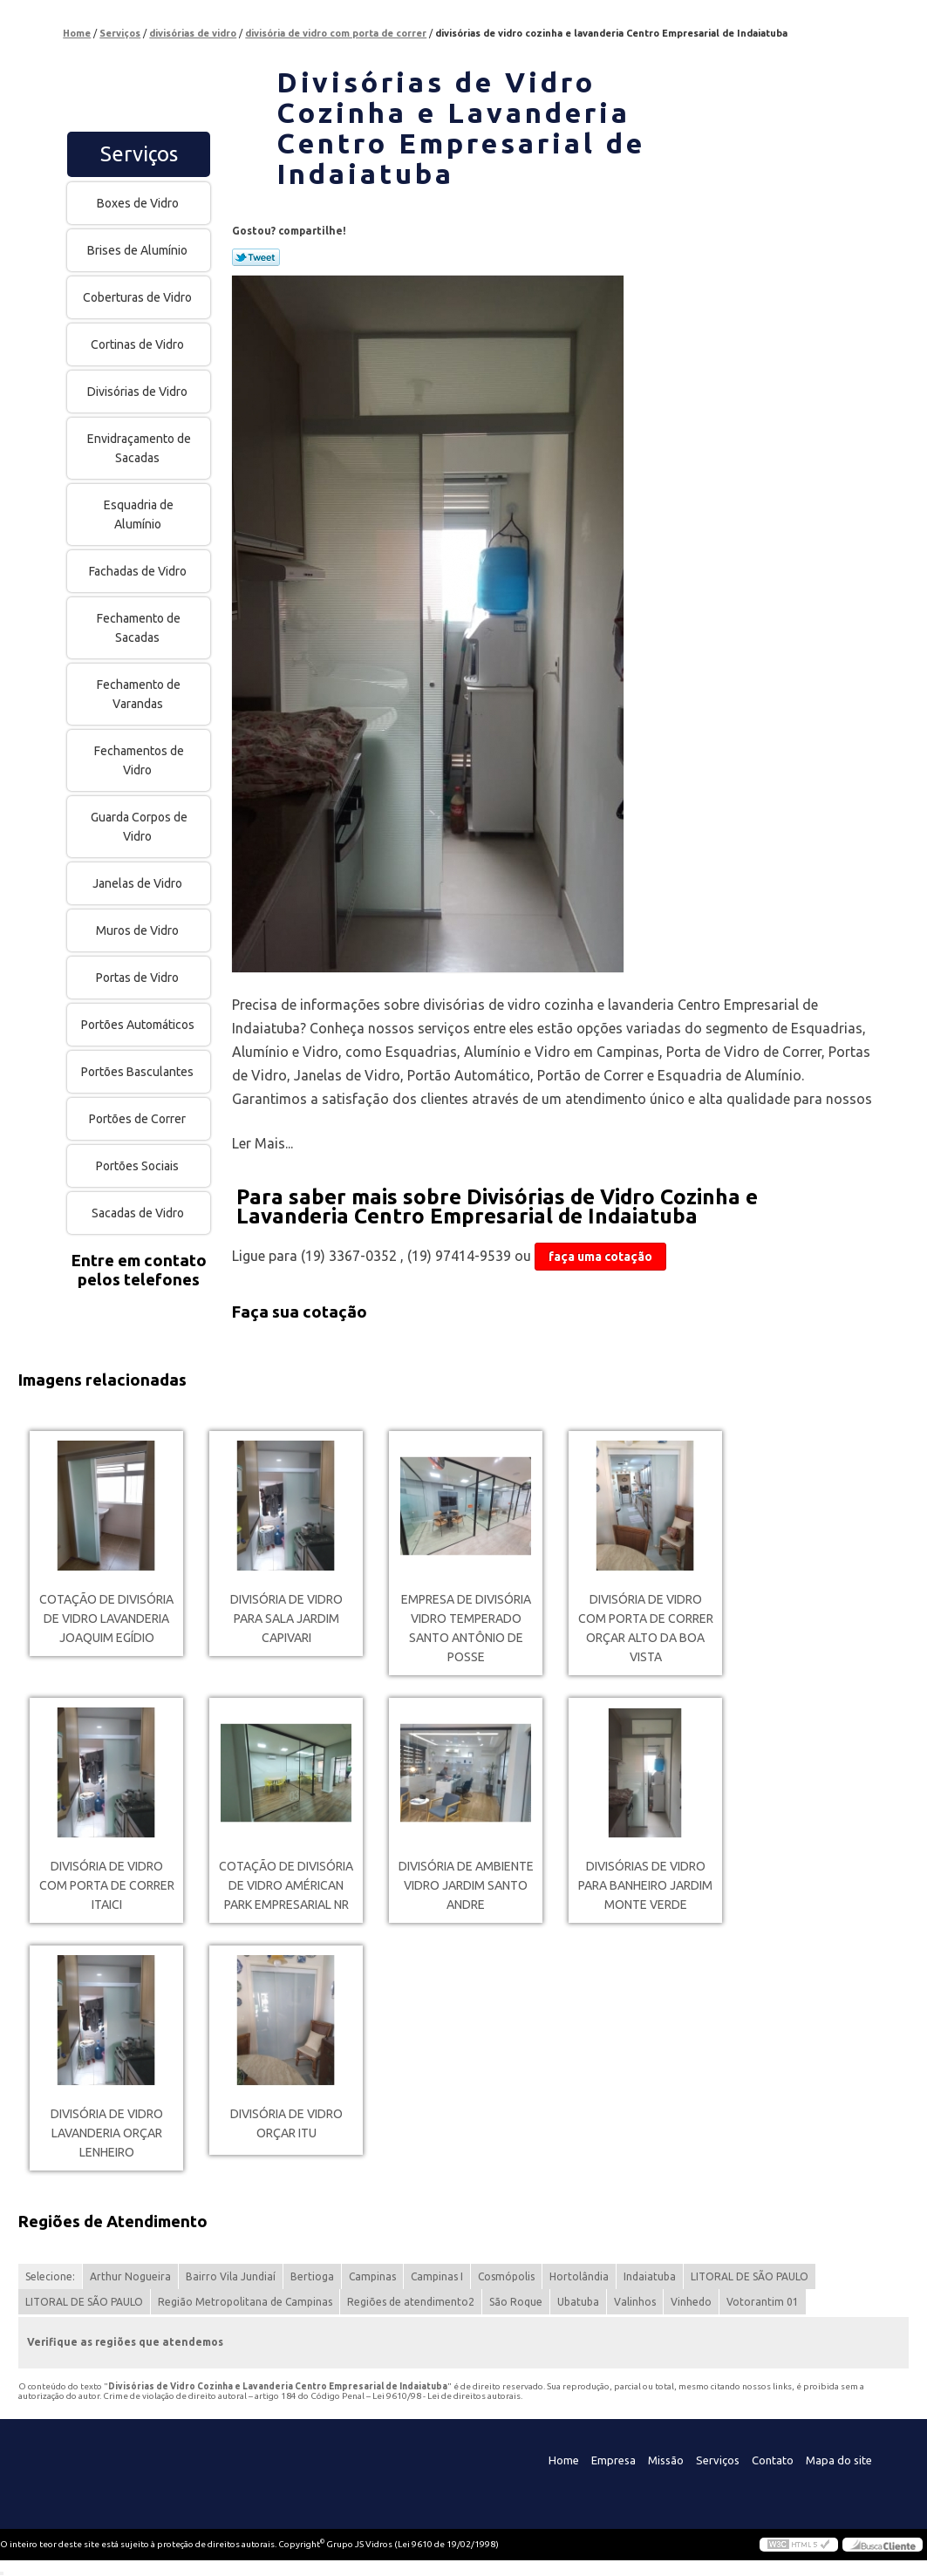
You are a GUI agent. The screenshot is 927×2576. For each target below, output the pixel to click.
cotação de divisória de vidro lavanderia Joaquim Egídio (106, 1618)
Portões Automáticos (139, 1025)
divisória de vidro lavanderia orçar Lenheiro (107, 2133)
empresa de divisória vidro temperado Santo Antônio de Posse (466, 1628)
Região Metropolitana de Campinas (245, 2301)
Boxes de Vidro (139, 203)
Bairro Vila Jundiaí (231, 2276)
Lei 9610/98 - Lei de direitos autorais (446, 2396)
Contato (773, 2460)
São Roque (515, 2301)
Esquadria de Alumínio (139, 514)
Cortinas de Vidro (139, 344)
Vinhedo (691, 2301)
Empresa (613, 2460)
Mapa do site (839, 2460)
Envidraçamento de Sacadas (139, 448)
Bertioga (312, 2276)
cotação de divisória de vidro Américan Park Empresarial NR (286, 1885)
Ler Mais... (262, 1143)
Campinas (372, 2276)
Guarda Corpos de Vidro (139, 826)
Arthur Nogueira (130, 2276)
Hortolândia (579, 2276)
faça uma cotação (600, 1257)
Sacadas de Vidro (139, 1213)
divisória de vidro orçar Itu (286, 2123)
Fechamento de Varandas (139, 694)
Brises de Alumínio (138, 250)
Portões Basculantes (138, 1072)
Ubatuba (578, 2301)
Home (564, 2460)
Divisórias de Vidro (138, 392)
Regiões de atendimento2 (410, 2301)
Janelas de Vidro (138, 883)
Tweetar (256, 257)
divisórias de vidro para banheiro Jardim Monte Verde (645, 1885)
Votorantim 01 (762, 2301)
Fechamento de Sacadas (139, 627)
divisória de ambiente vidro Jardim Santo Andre (466, 1885)
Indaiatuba (650, 2276)
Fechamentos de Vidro (139, 760)
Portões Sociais (138, 1166)
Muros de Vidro (138, 930)
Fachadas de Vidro (139, 571)
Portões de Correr (138, 1119)
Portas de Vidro (138, 978)
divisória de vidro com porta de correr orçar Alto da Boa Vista (645, 1628)
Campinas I (437, 2276)
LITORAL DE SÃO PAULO (749, 2276)
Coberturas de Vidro (138, 297)
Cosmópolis (506, 2276)
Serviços (139, 154)
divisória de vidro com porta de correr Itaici (106, 1885)
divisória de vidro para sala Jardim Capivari (286, 1618)
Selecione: (50, 2276)
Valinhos (635, 2301)
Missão (666, 2460)
